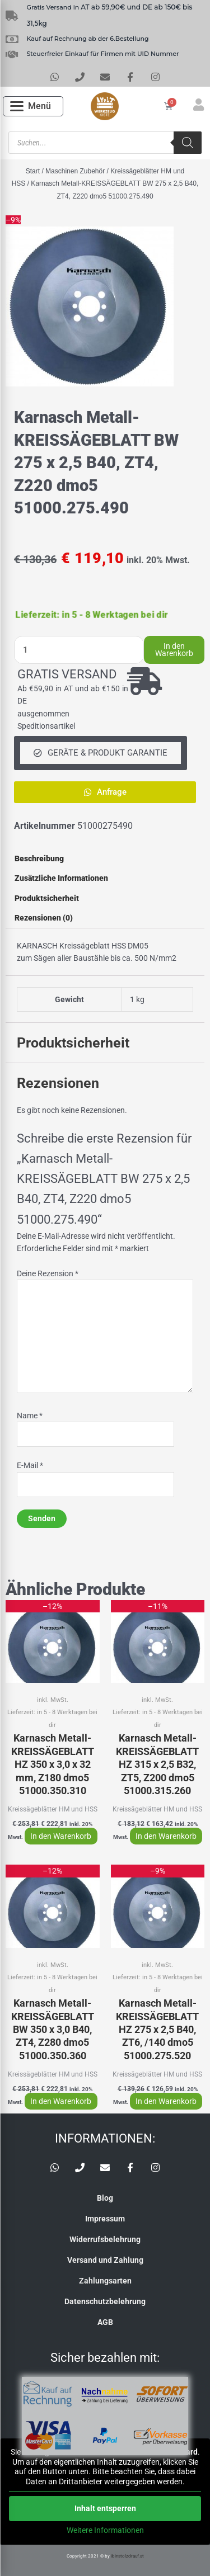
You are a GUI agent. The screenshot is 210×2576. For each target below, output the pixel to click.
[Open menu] (30, 106)
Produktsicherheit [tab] (47, 898)
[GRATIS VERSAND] (144, 681)
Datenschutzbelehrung (105, 2301)
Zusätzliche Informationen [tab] (61, 878)
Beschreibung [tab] (39, 858)
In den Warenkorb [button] (60, 1836)
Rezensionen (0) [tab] (44, 917)
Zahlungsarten (105, 2280)
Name (30, 1415)
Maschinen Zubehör (75, 171)
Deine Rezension (47, 1273)
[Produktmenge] (79, 650)
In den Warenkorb (174, 649)
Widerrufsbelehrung (105, 2239)
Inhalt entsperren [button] (105, 2508)
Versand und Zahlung (105, 2260)
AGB (105, 2322)
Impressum (105, 2218)
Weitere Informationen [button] (105, 2530)
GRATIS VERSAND (66, 674)
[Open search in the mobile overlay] (105, 142)
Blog (105, 2197)
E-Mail (30, 1465)
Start (33, 171)
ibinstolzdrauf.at (127, 2556)
